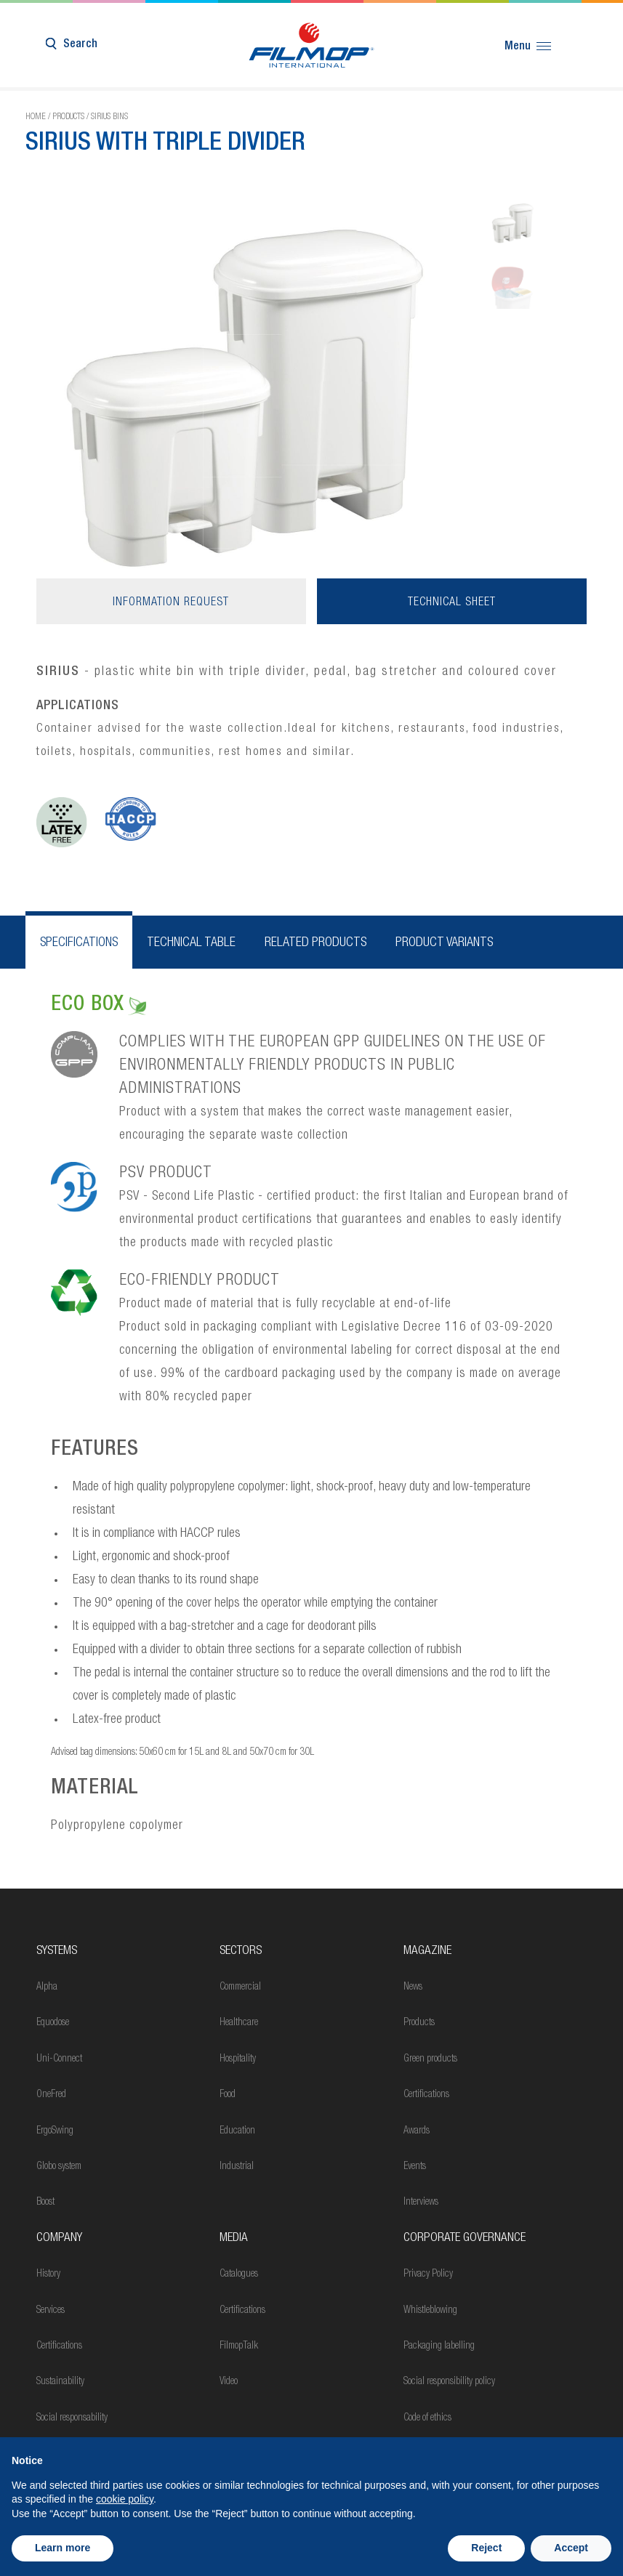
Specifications (79, 943)
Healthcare (239, 2023)
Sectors (241, 1951)
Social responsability (72, 2418)
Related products (315, 943)
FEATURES (95, 1450)
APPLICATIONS (77, 706)
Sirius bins (109, 117)
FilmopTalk (239, 2346)
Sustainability (60, 2382)
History (48, 2274)
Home (35, 117)
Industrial (237, 2167)
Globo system (58, 2167)
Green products (430, 2059)
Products (68, 117)
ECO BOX (98, 1006)
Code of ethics (427, 2418)
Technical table (191, 943)
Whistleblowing (430, 2311)
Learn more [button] (62, 2547)
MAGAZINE (427, 1951)
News (412, 1987)
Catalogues (239, 2274)
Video (229, 2382)
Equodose (52, 2023)
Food (228, 2095)
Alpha (46, 1987)
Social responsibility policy (449, 2382)
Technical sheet (452, 603)
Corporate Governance (464, 2238)
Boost (45, 2202)
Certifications (426, 2095)
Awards (416, 2131)
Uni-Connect (59, 2059)
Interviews (420, 2202)
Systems (56, 1951)
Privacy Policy (428, 2274)
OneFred (51, 2095)
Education (237, 2131)
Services (50, 2311)
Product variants (444, 943)
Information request (171, 603)
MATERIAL (95, 1789)
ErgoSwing (54, 2131)
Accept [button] (571, 2547)
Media (234, 2238)
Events (414, 2167)
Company (59, 2238)
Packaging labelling (439, 2346)
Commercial (240, 1987)
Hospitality (238, 2059)
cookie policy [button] (124, 2499)
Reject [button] (486, 2547)
